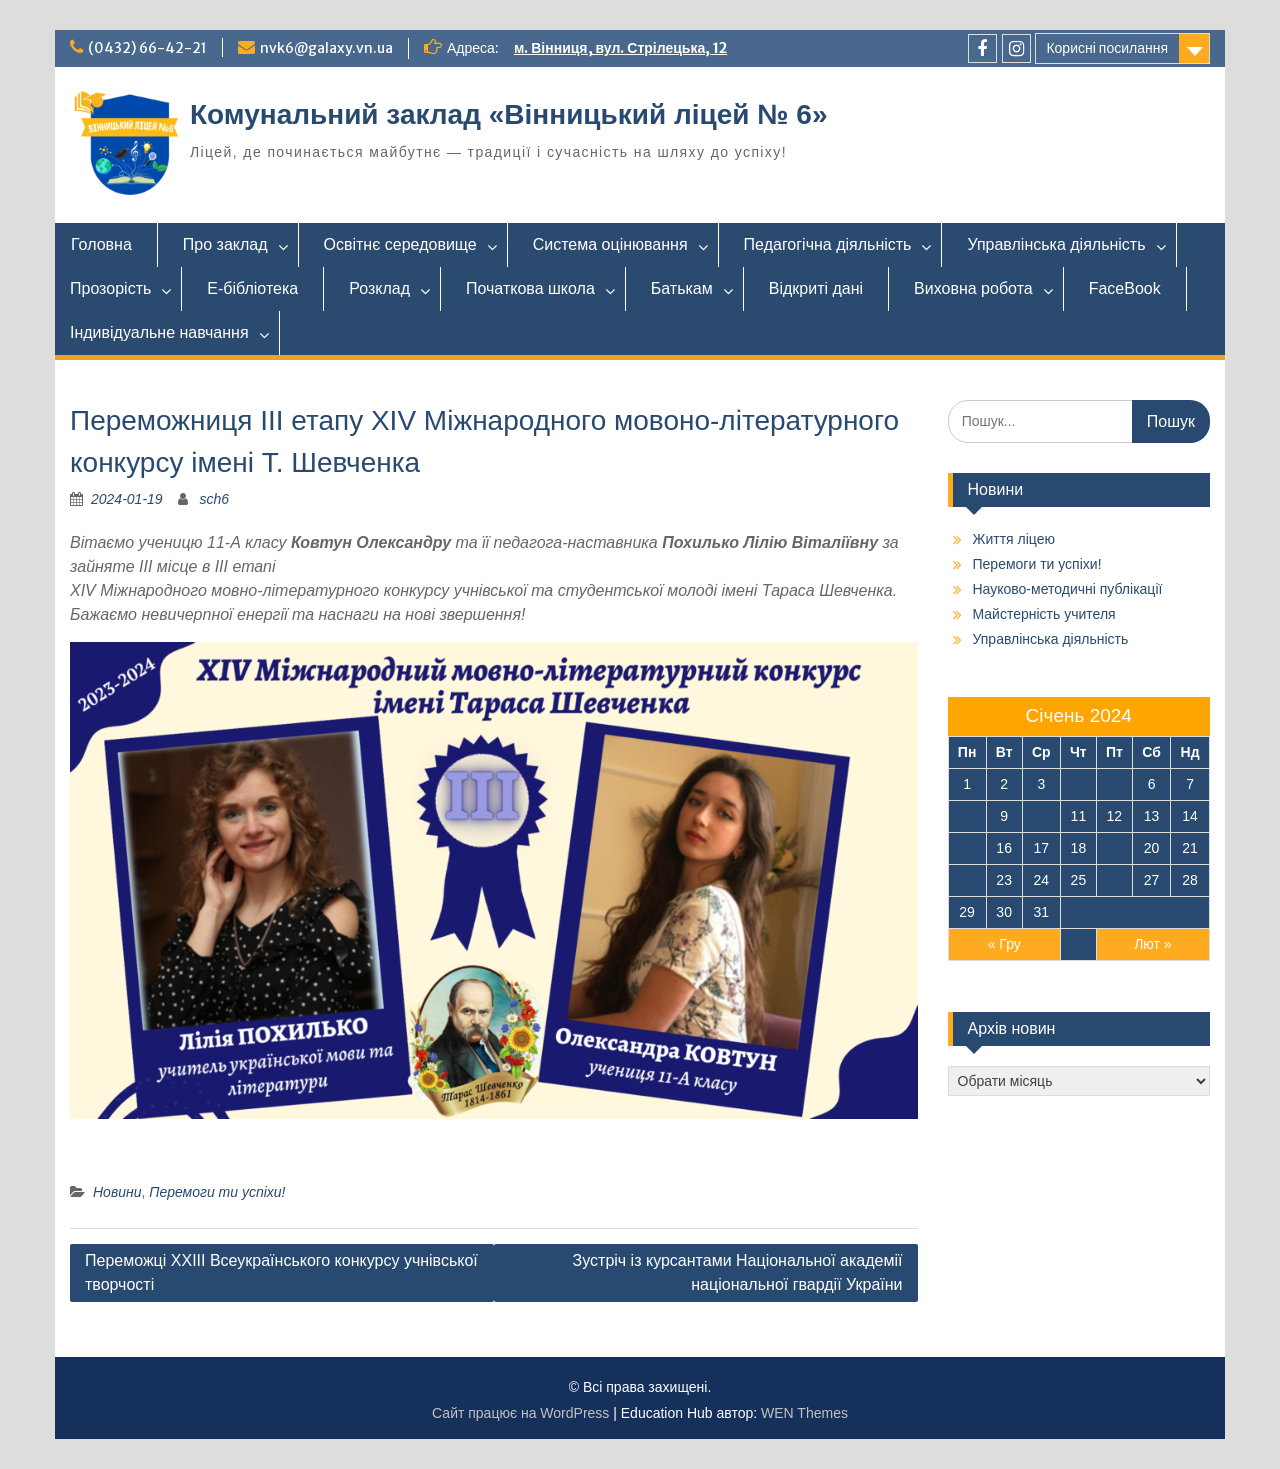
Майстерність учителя (1044, 614)
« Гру (1004, 944)
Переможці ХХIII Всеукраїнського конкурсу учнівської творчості (281, 1272)
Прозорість (110, 288)
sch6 (215, 499)
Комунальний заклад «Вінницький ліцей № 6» (508, 114)
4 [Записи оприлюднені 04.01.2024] (1078, 784)
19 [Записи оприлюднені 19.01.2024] (1115, 848)
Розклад (379, 288)
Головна (101, 244)
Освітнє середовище (400, 244)
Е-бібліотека (252, 288)
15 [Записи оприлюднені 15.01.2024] (967, 848)
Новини (117, 1192)
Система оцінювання (610, 244)
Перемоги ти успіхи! (217, 1192)
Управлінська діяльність (1056, 244)
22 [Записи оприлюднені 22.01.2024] (967, 880)
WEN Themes (804, 1413)
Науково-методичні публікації (1068, 589)
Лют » (1152, 944)
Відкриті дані (816, 288)
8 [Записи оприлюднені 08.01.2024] (967, 816)
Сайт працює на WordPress (520, 1413)
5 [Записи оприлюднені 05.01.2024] (1114, 784)
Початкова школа (530, 288)
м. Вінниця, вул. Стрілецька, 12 (620, 48)
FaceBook (1125, 288)
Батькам (682, 288)
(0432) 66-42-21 (147, 48)
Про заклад (225, 244)
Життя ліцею (1014, 539)
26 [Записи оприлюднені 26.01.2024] (1115, 880)
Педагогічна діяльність (828, 244)
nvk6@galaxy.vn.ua (326, 48)
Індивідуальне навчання (159, 332)
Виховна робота (973, 288)
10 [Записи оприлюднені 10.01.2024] (1042, 816)
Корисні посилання (1107, 48)
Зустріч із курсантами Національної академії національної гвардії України (738, 1272)
